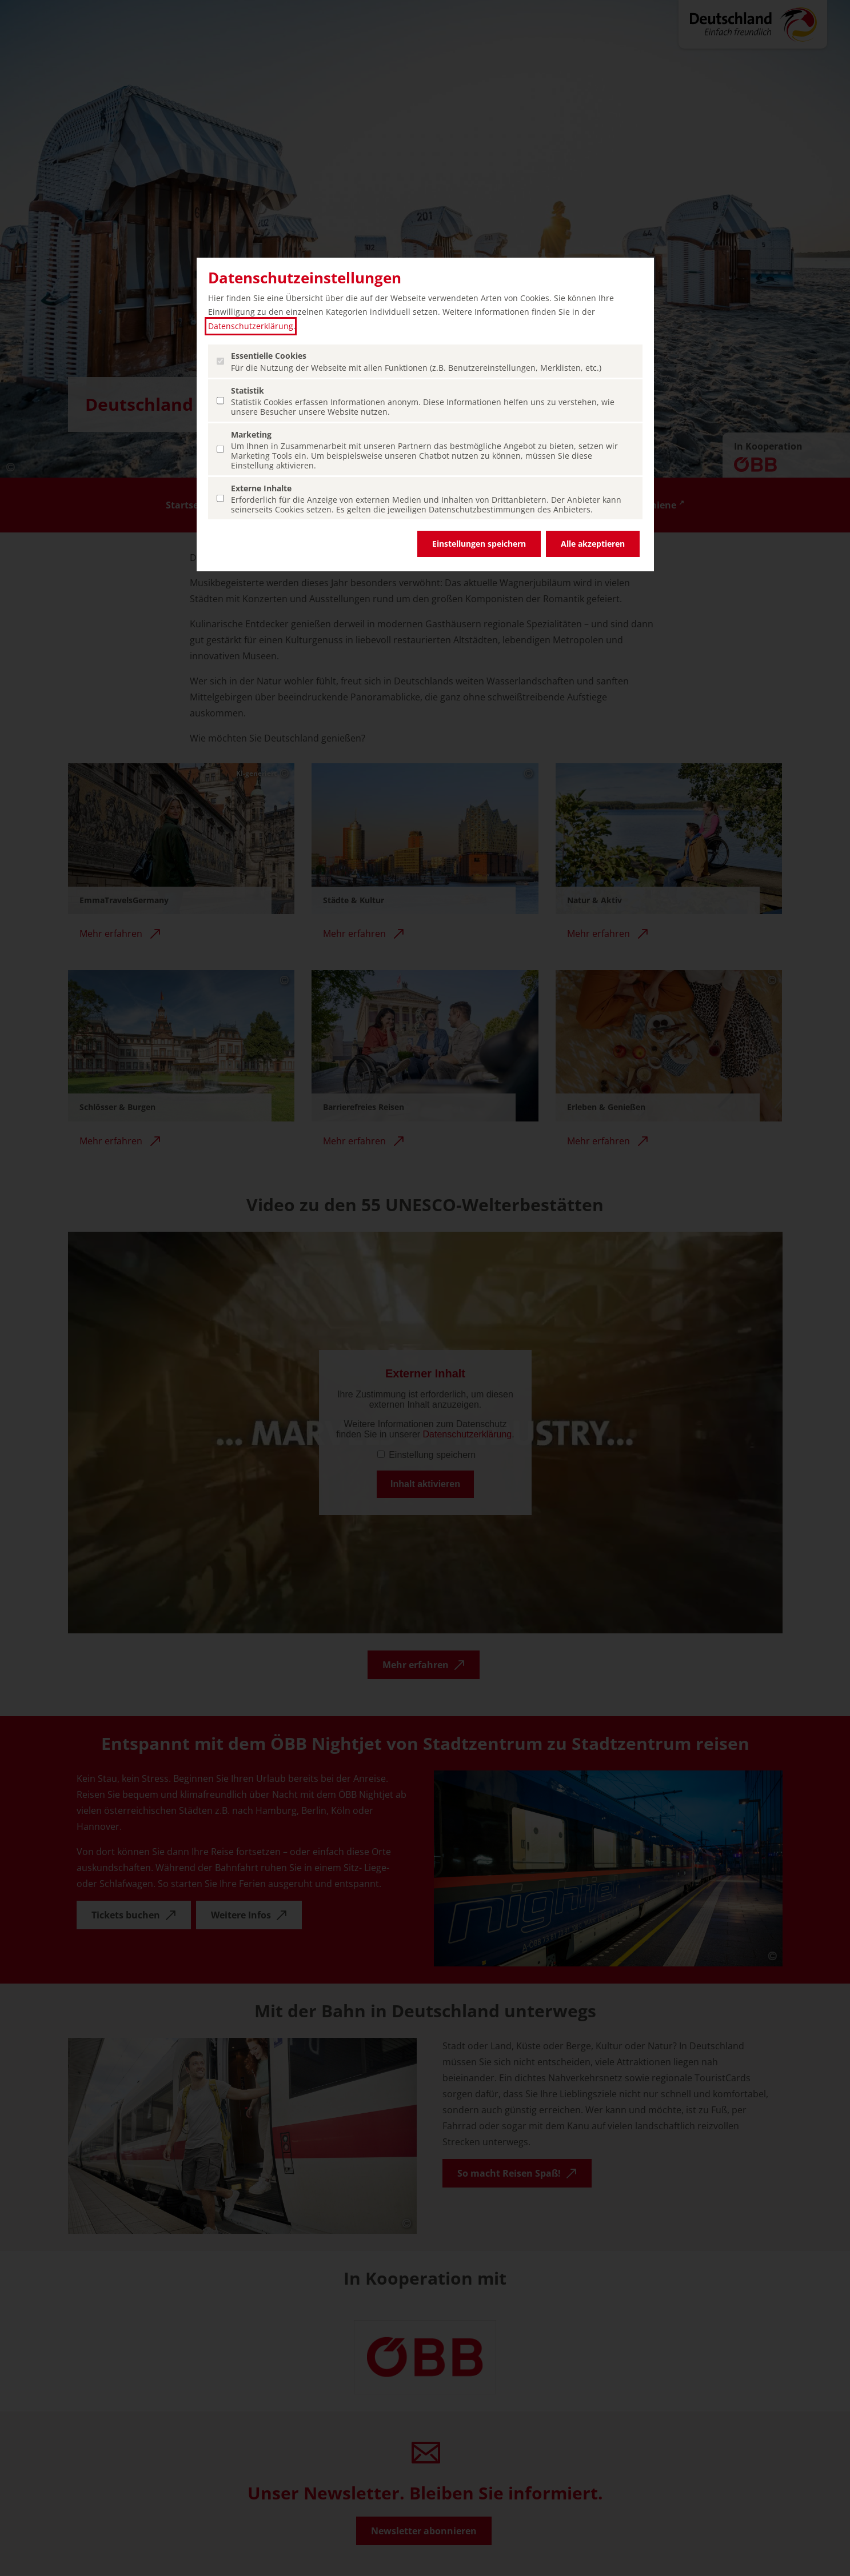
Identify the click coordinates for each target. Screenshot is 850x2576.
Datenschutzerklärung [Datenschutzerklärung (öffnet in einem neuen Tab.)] (250, 326)
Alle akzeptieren (593, 543)
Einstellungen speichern (479, 543)
